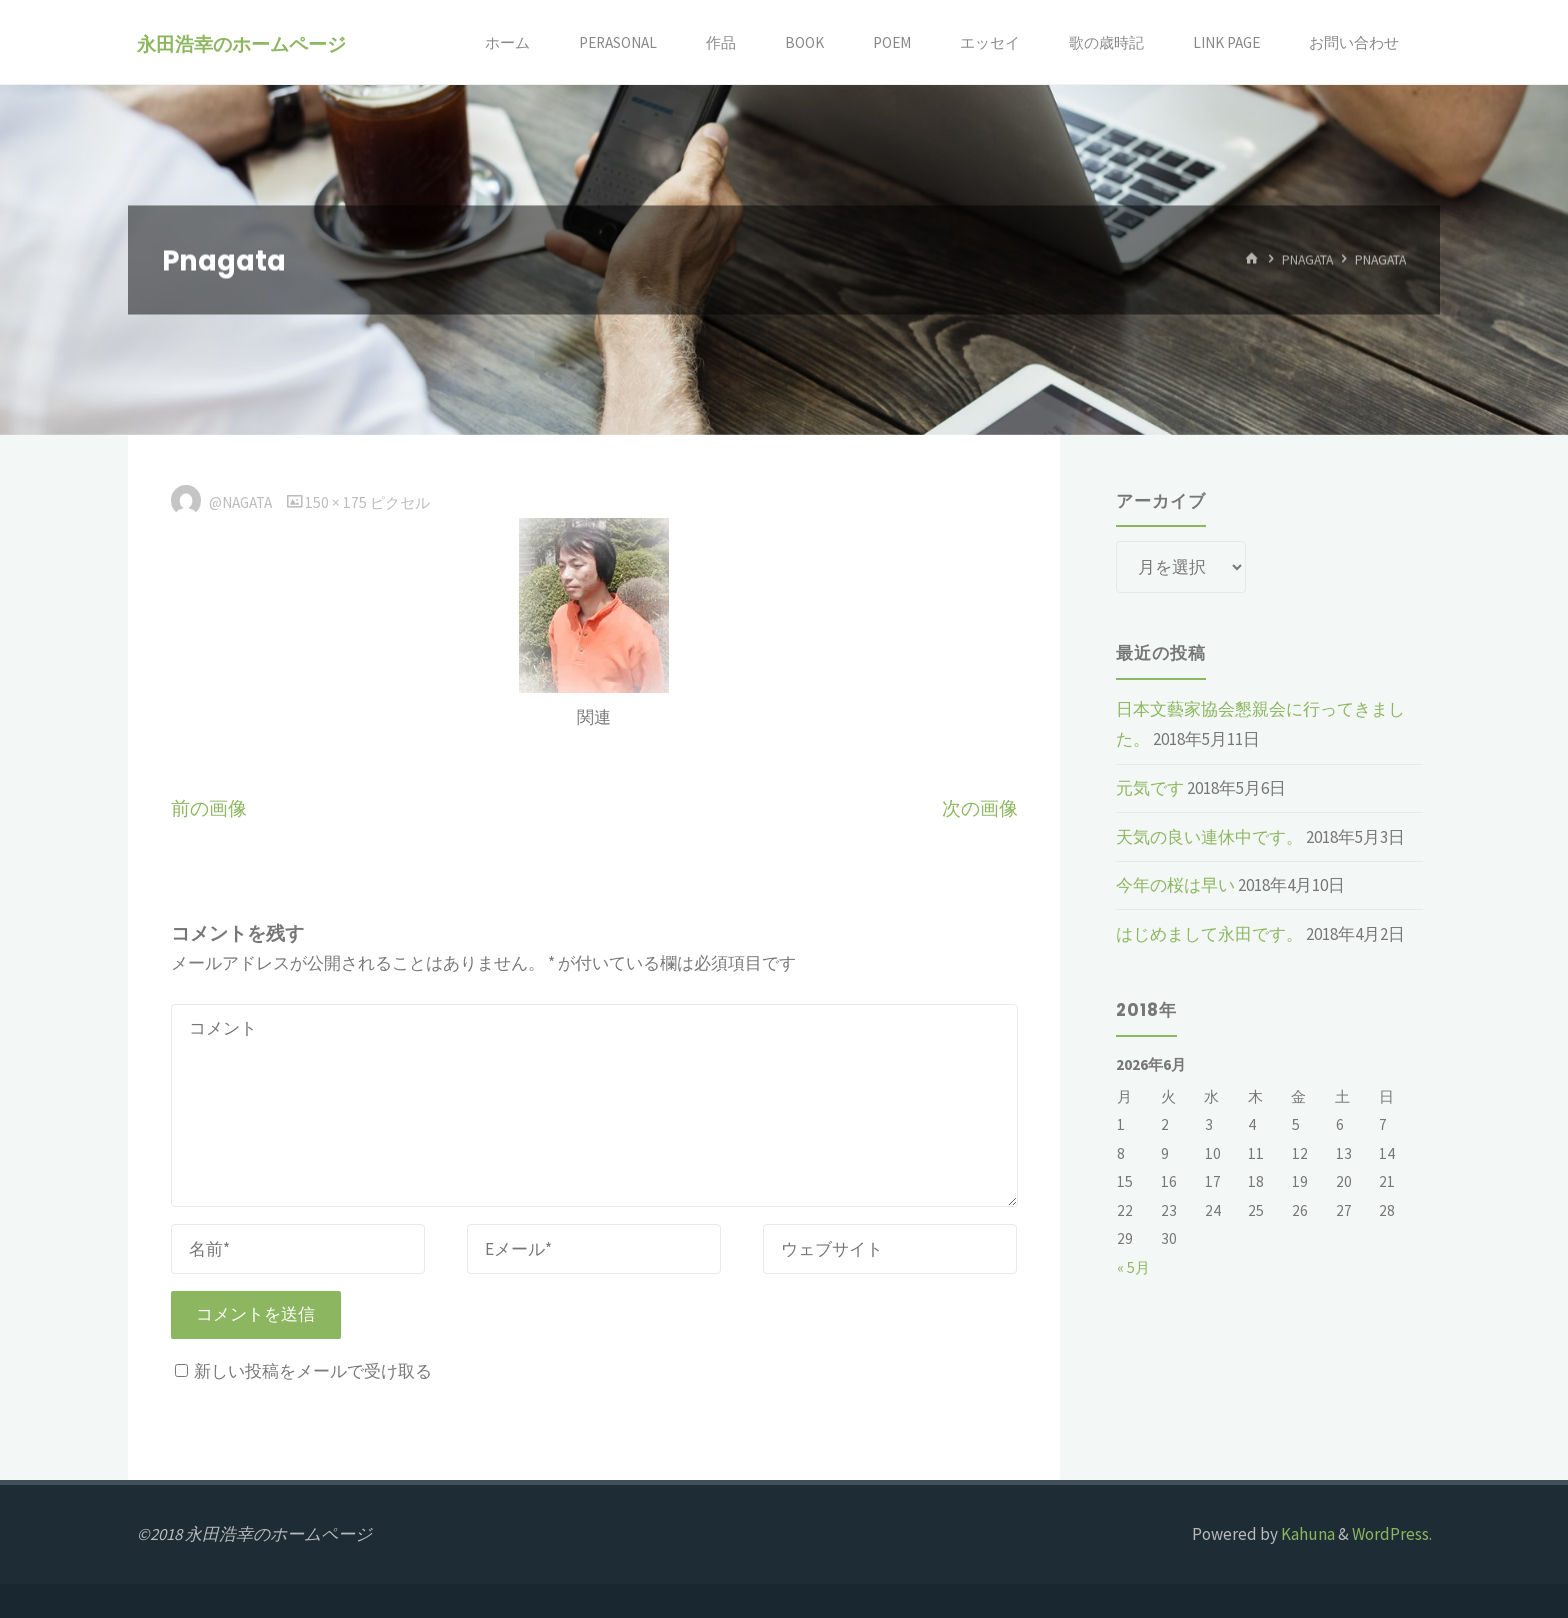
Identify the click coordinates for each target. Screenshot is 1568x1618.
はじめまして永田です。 (1209, 934)
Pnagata (1307, 259)
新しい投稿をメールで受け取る (313, 1371)
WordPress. (1392, 1534)
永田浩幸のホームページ (241, 43)
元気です (1150, 788)
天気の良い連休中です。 (1209, 837)
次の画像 (980, 808)
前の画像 (209, 808)
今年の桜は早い (1175, 885)
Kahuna (1306, 1534)
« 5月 (1133, 1267)
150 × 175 (337, 502)
